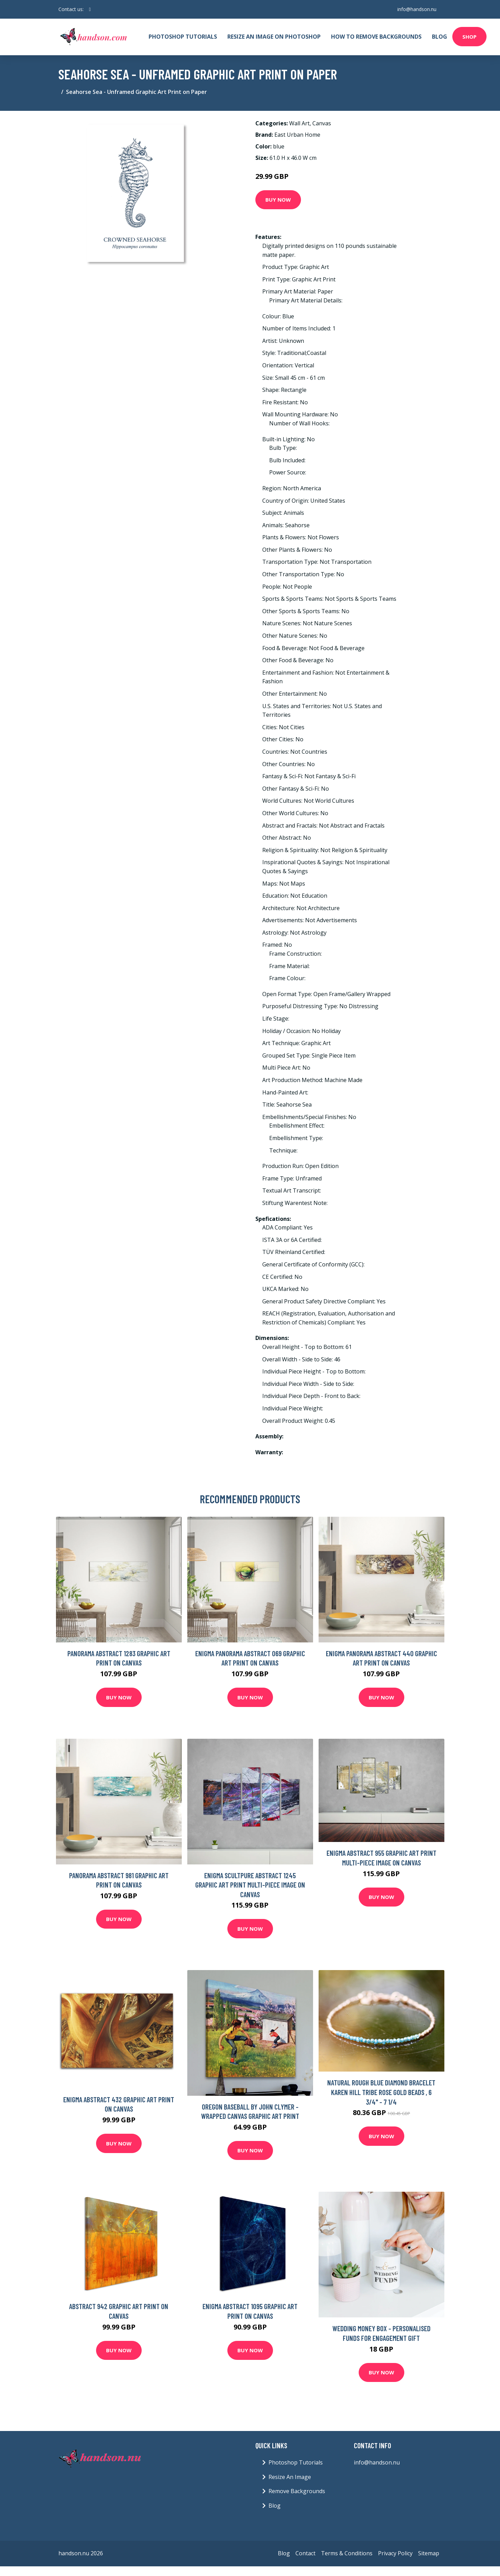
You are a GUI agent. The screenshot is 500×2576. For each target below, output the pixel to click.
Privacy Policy (395, 2553)
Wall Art (299, 123)
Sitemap (428, 2553)
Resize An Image (289, 2477)
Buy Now (278, 199)
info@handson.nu (416, 9)
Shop (469, 36)
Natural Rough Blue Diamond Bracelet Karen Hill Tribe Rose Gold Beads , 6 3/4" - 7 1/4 (381, 2092)
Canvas (321, 123)
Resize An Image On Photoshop (274, 36)
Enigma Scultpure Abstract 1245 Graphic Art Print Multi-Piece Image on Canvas (250, 1885)
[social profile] (90, 9)
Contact (305, 2553)
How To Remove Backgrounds (376, 36)
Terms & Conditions (346, 2553)
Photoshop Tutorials (183, 36)
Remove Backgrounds (296, 2491)
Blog (439, 36)
